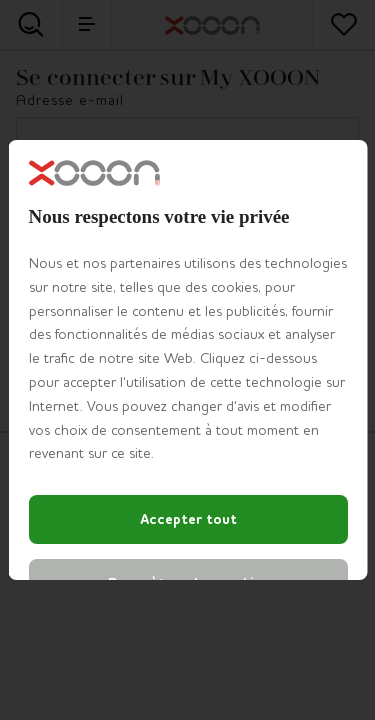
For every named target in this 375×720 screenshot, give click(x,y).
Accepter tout (187, 519)
